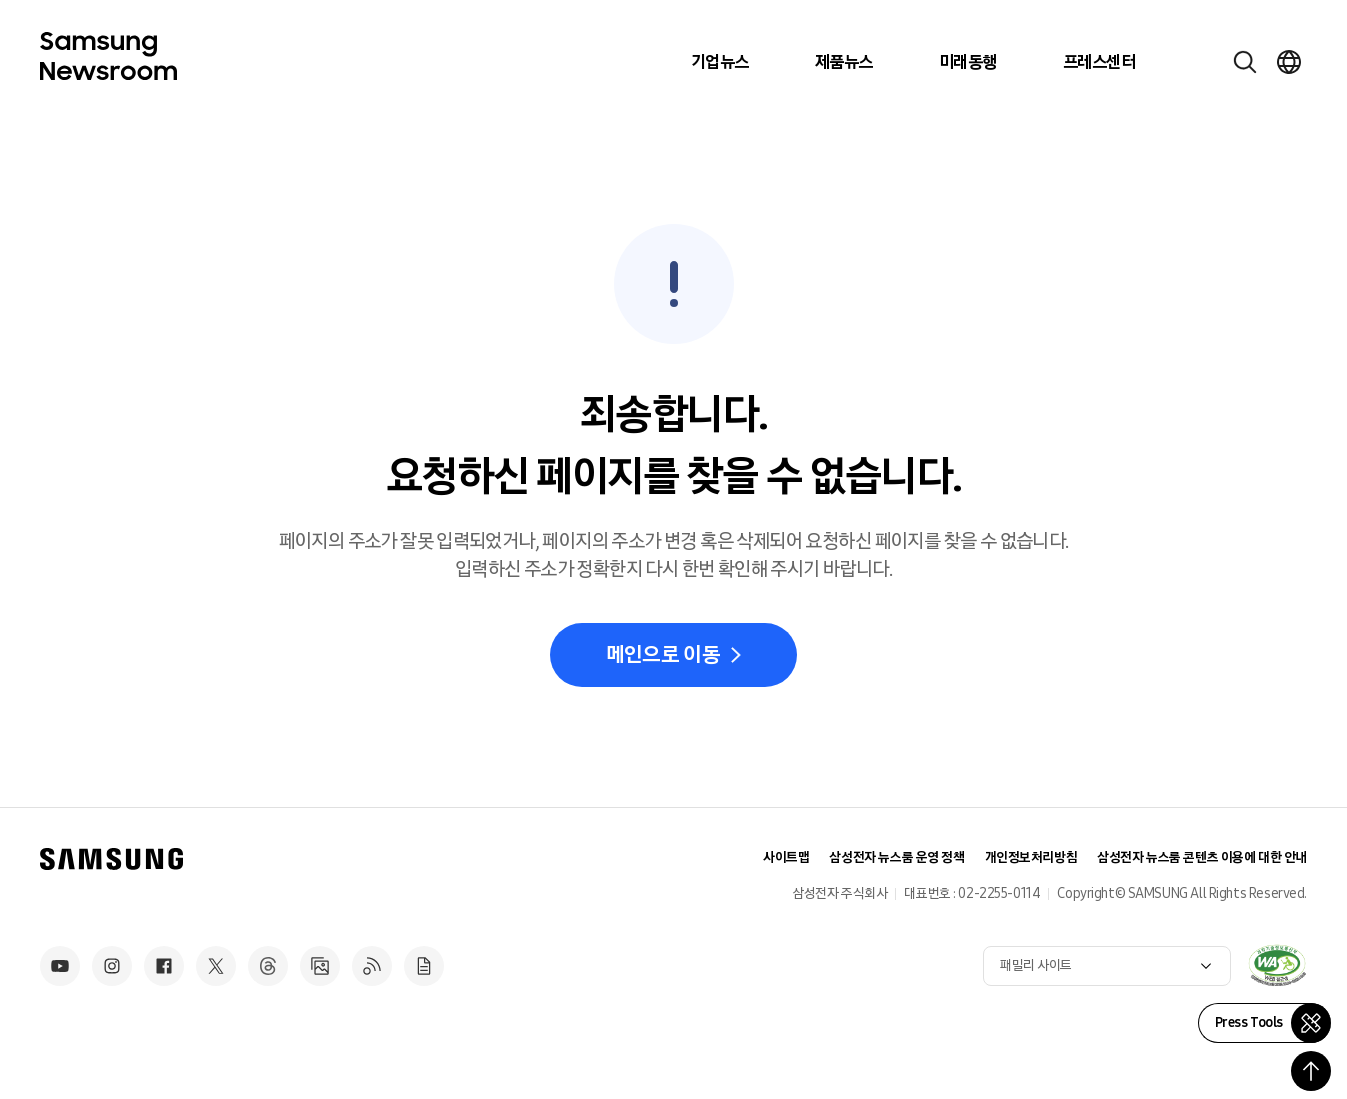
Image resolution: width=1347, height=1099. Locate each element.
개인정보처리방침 (1031, 857)
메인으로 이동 (663, 655)
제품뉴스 (844, 62)
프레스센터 (1099, 62)
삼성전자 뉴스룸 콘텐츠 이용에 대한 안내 (1202, 857)
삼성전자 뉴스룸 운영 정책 (896, 857)
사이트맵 (786, 857)
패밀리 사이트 (1036, 965)
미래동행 (968, 62)
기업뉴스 (720, 62)
